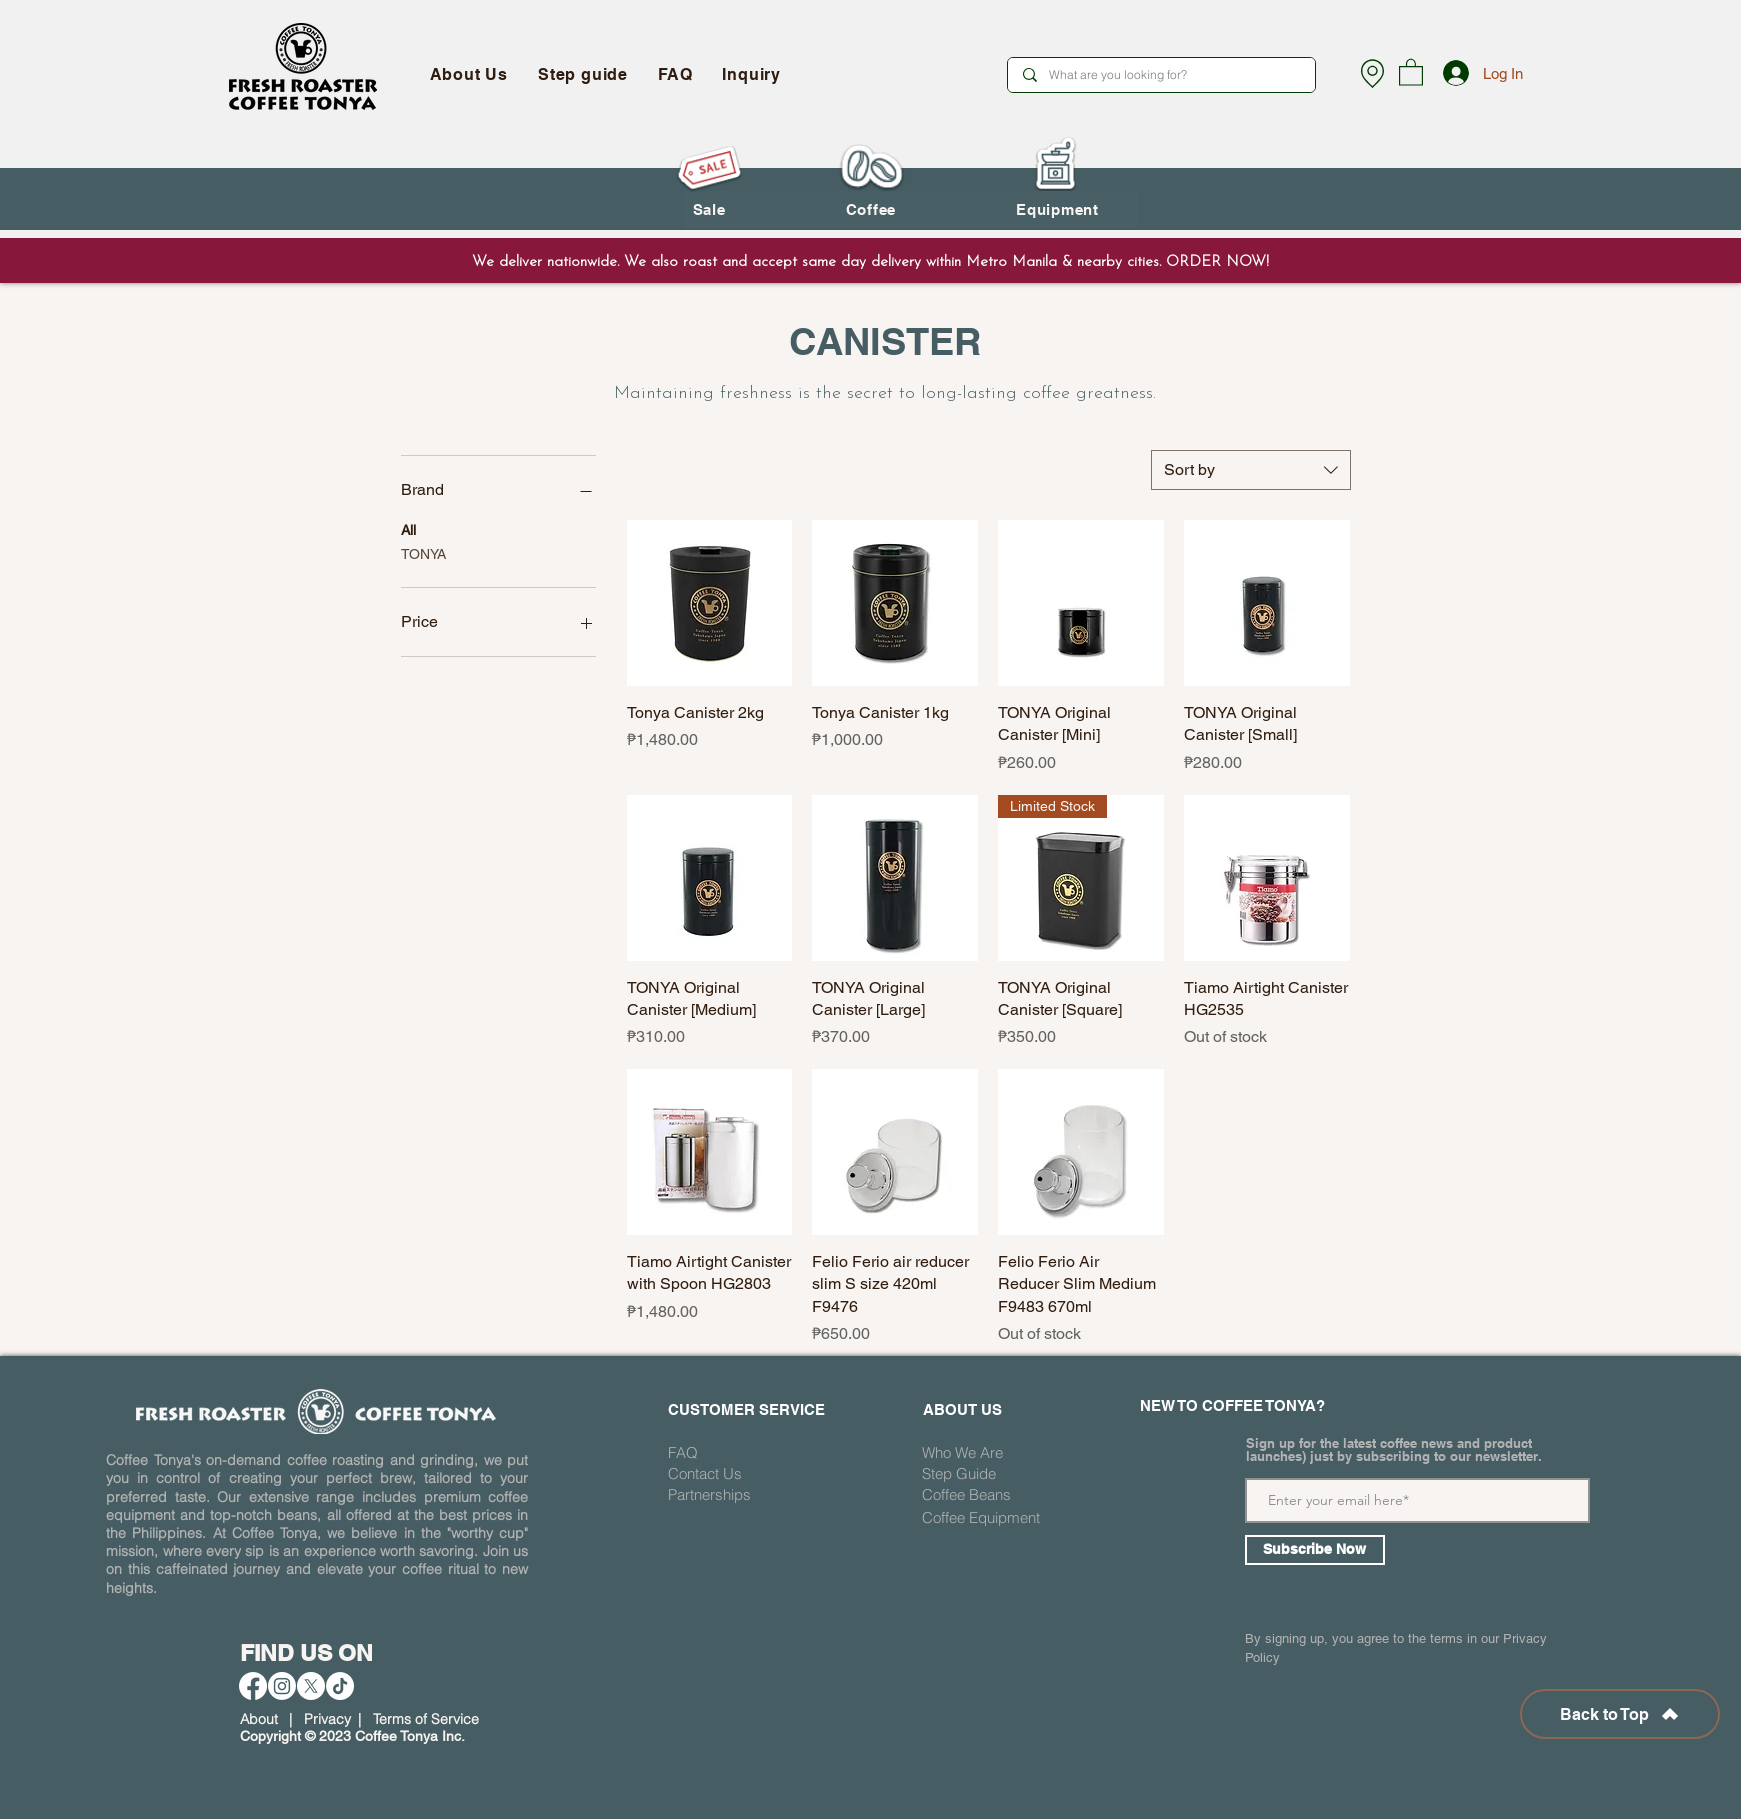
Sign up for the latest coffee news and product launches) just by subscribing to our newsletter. (1394, 1450)
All (408, 528)
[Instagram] (282, 1686)
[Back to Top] (1620, 1714)
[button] (1411, 71)
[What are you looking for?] (1161, 75)
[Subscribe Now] (1315, 1550)
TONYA (423, 552)
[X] (311, 1686)
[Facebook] (253, 1686)
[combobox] (1251, 470)
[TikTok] (340, 1686)
